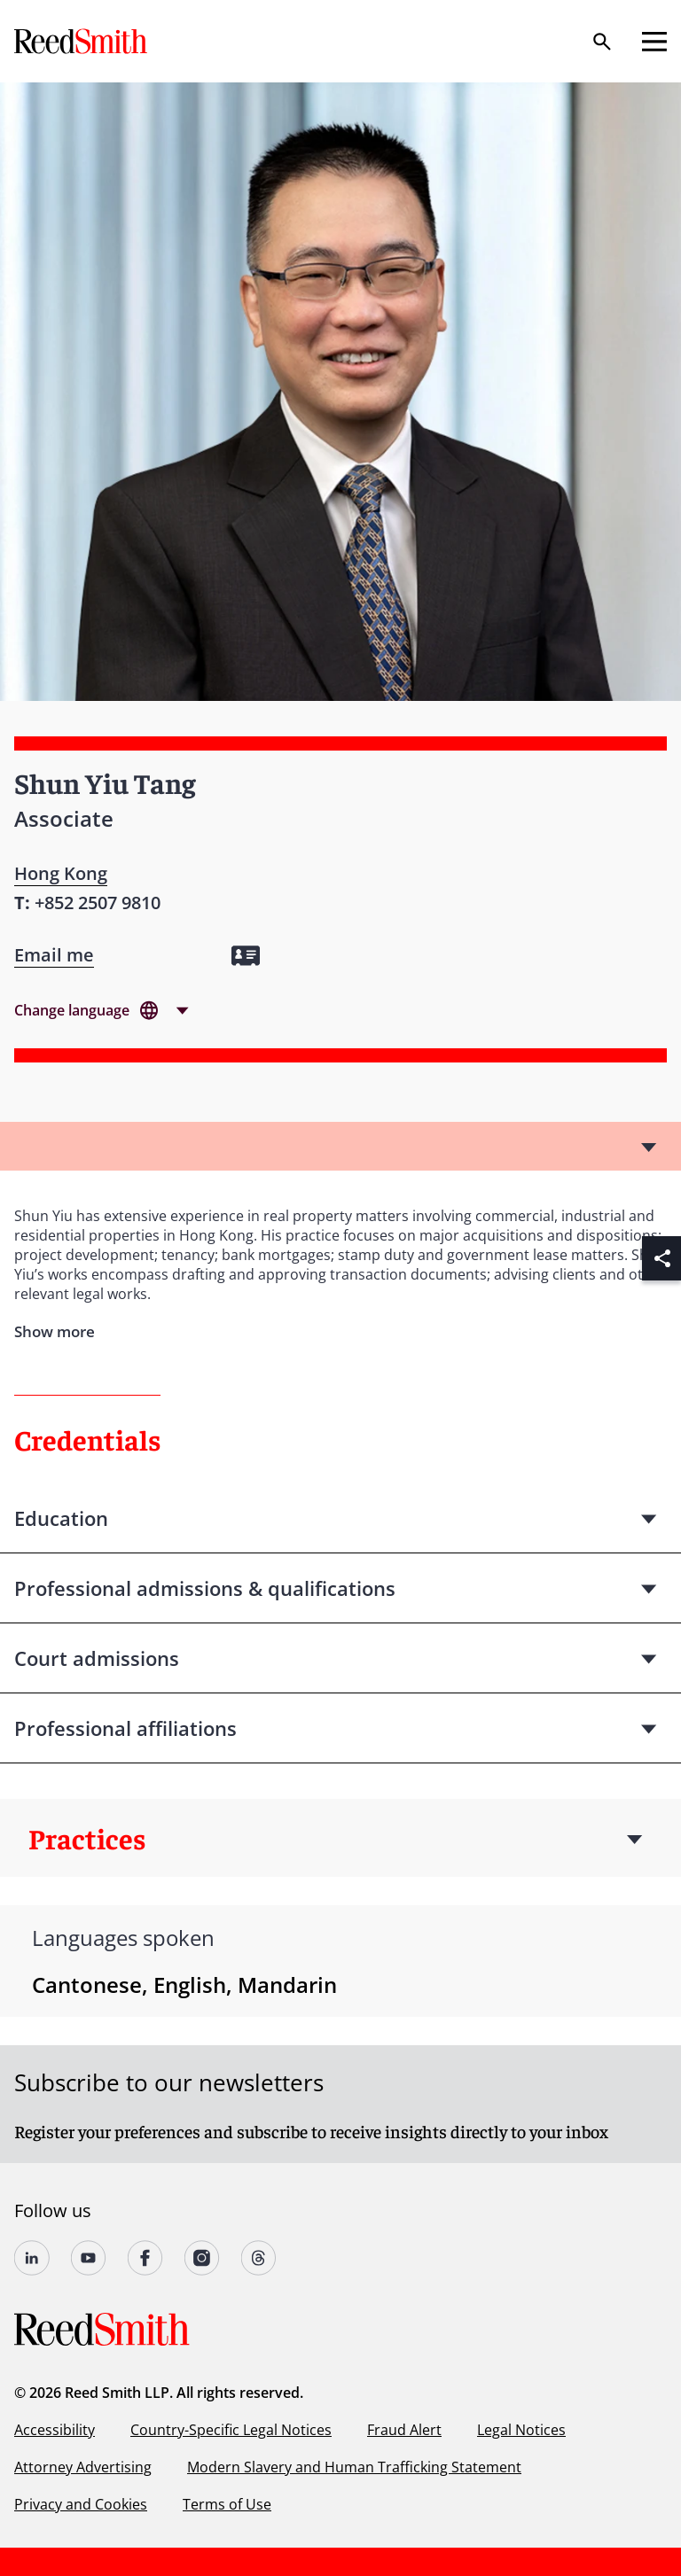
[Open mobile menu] (654, 41)
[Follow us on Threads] (259, 2258)
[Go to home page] (82, 41)
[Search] (602, 41)
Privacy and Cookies (80, 2504)
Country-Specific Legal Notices (231, 2430)
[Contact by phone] (97, 902)
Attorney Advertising (83, 2467)
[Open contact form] (54, 955)
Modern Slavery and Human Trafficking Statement (354, 2467)
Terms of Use (227, 2504)
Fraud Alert (404, 2430)
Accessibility (54, 2430)
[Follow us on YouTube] (88, 2258)
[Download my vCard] (245, 956)
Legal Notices (521, 2430)
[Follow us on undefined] (32, 2258)
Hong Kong (60, 873)
